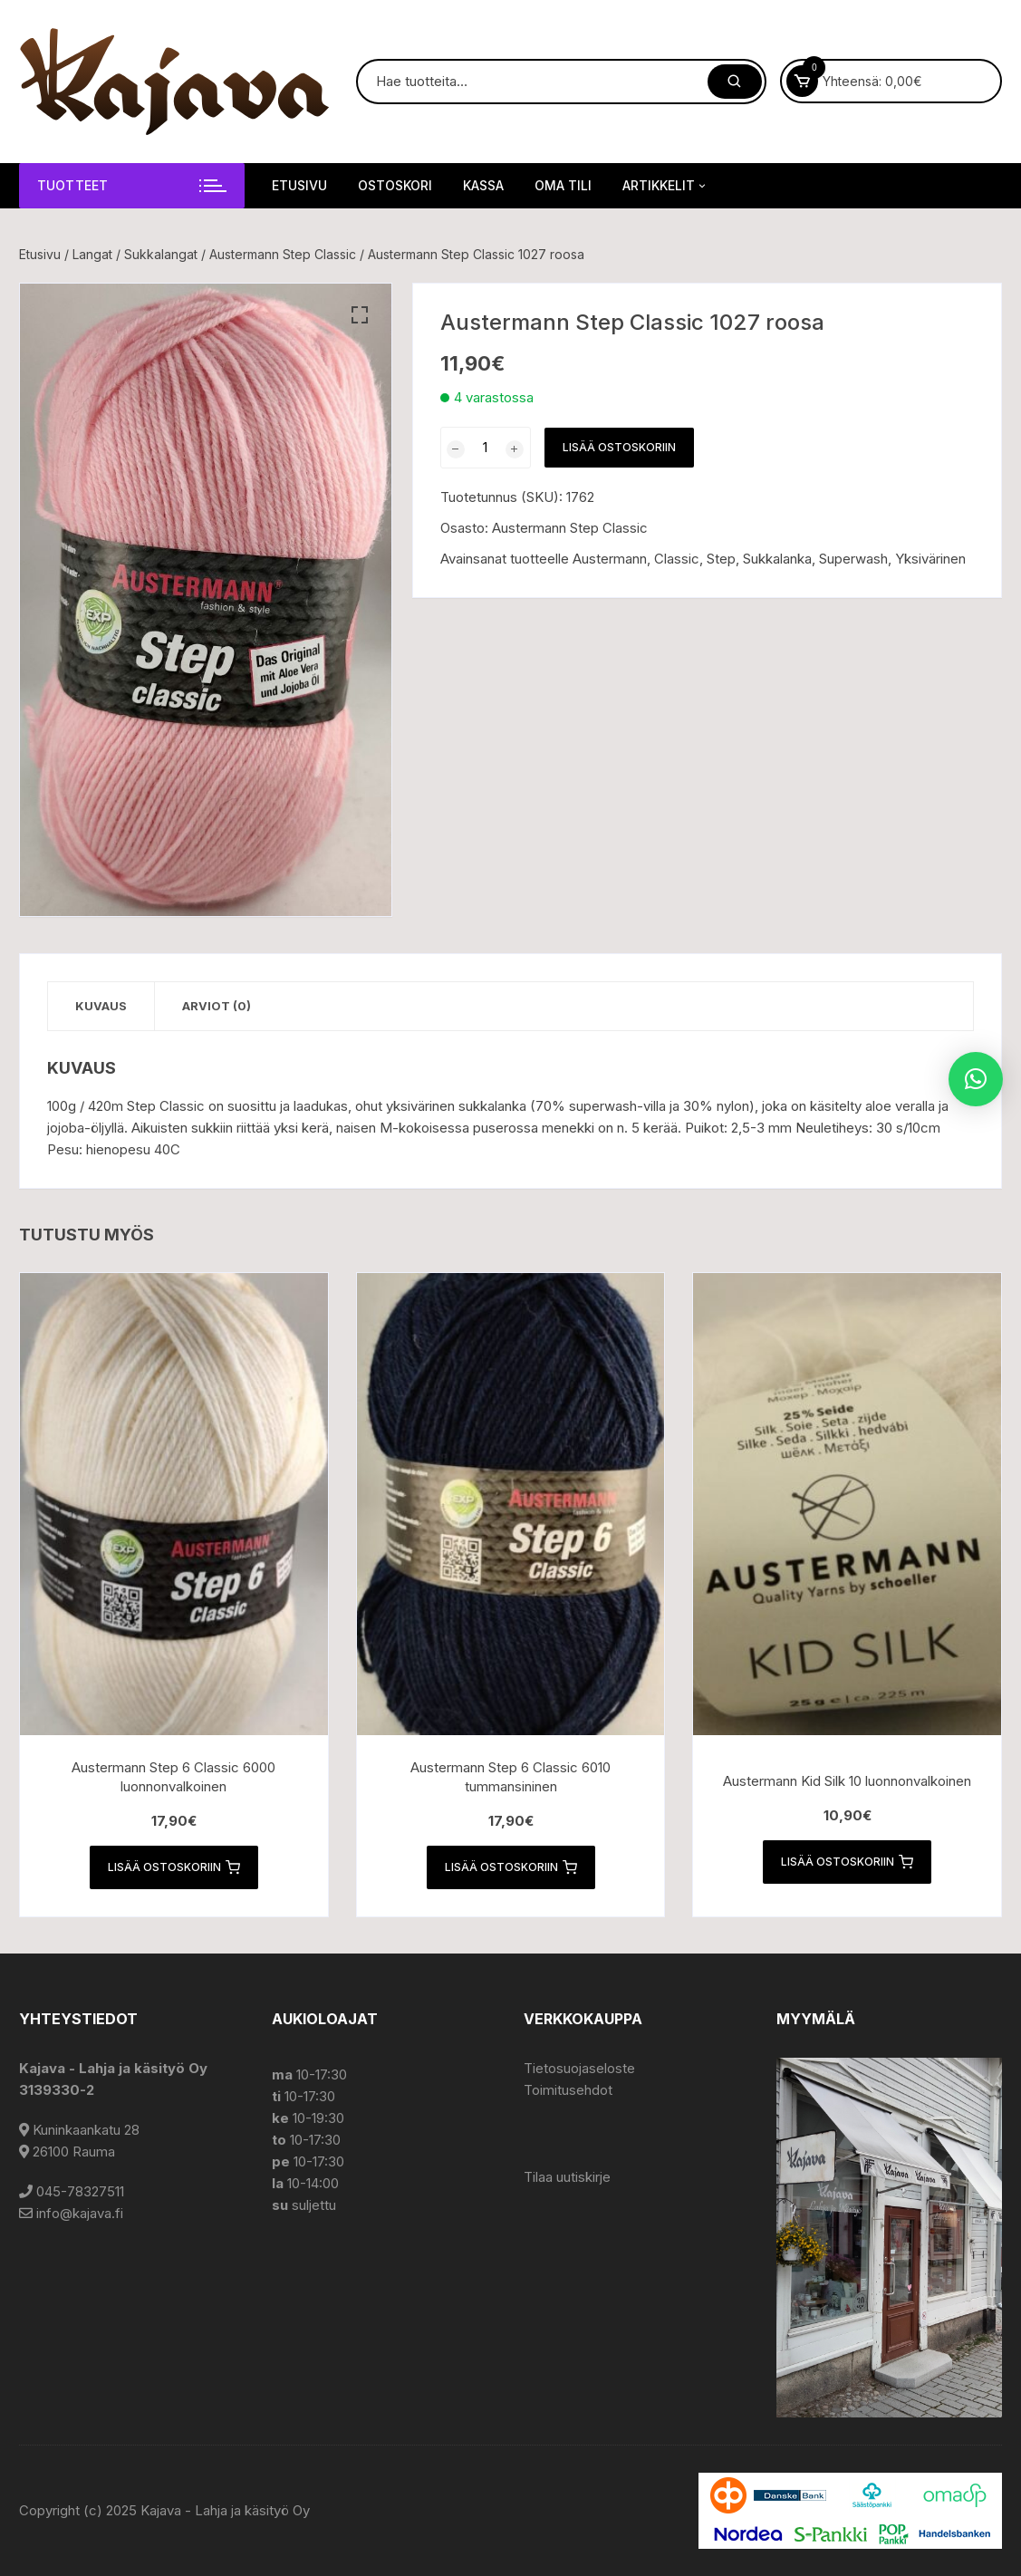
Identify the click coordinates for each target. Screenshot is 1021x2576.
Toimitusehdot (568, 2089)
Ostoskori (395, 185)
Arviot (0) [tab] (216, 1006)
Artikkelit (665, 185)
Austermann (610, 558)
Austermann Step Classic (282, 254)
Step (721, 558)
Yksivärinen (930, 558)
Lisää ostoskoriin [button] (174, 1867)
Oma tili (563, 185)
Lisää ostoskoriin (619, 447)
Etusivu (299, 185)
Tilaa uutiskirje (567, 2176)
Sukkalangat (160, 254)
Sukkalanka (777, 558)
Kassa (483, 185)
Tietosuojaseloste (579, 2068)
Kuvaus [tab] (101, 1006)
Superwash (853, 558)
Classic (676, 558)
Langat (92, 254)
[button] (359, 315)
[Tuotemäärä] (485, 447)
